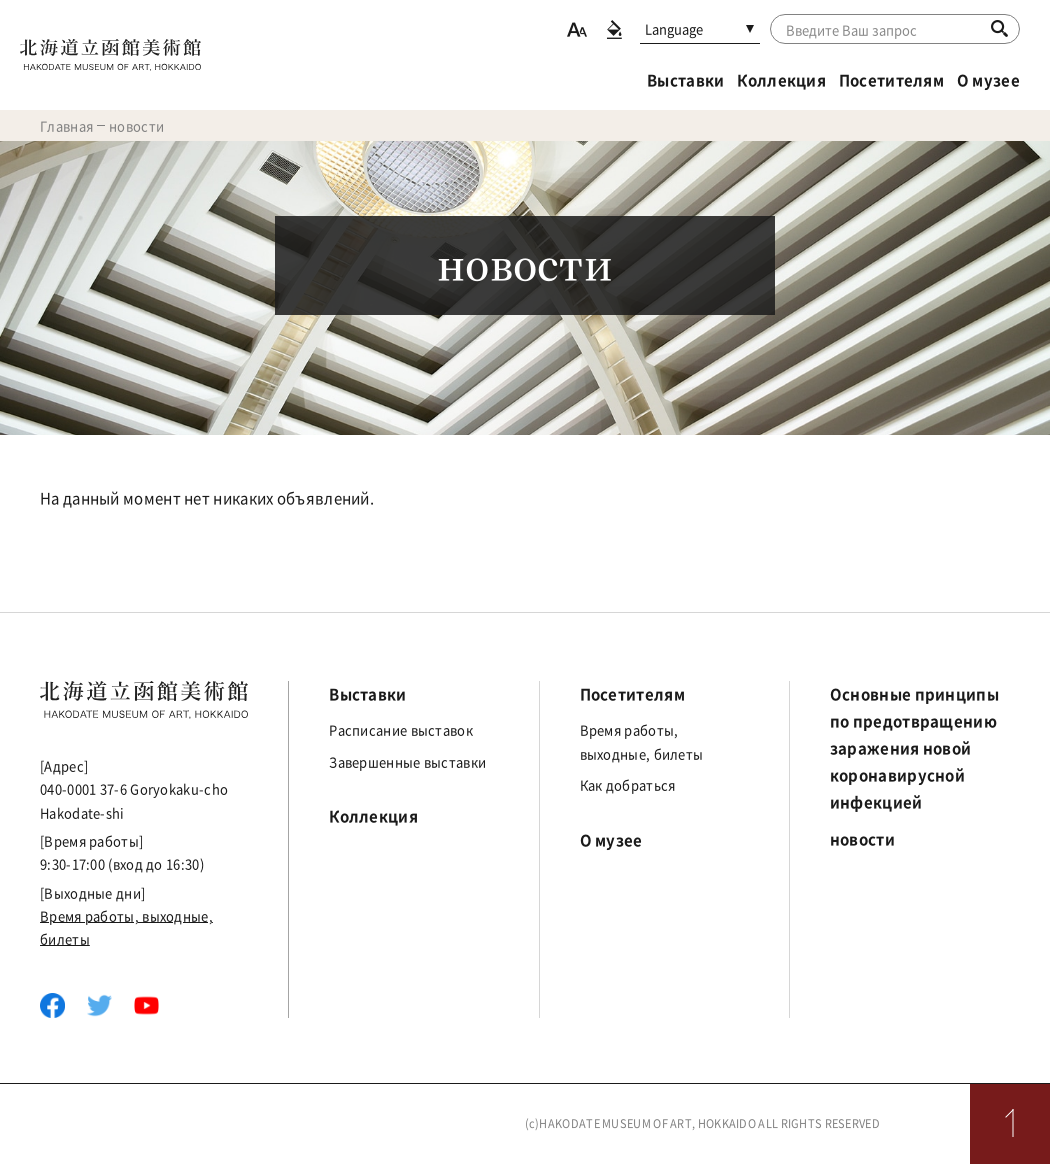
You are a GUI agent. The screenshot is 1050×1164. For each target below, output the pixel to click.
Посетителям (891, 80)
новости (862, 839)
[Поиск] (999, 28)
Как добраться (628, 784)
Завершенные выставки (407, 761)
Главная (66, 125)
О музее (988, 80)
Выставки (685, 80)
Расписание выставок (401, 729)
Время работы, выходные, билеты (642, 741)
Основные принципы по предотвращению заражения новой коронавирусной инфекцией (914, 748)
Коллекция (781, 80)
